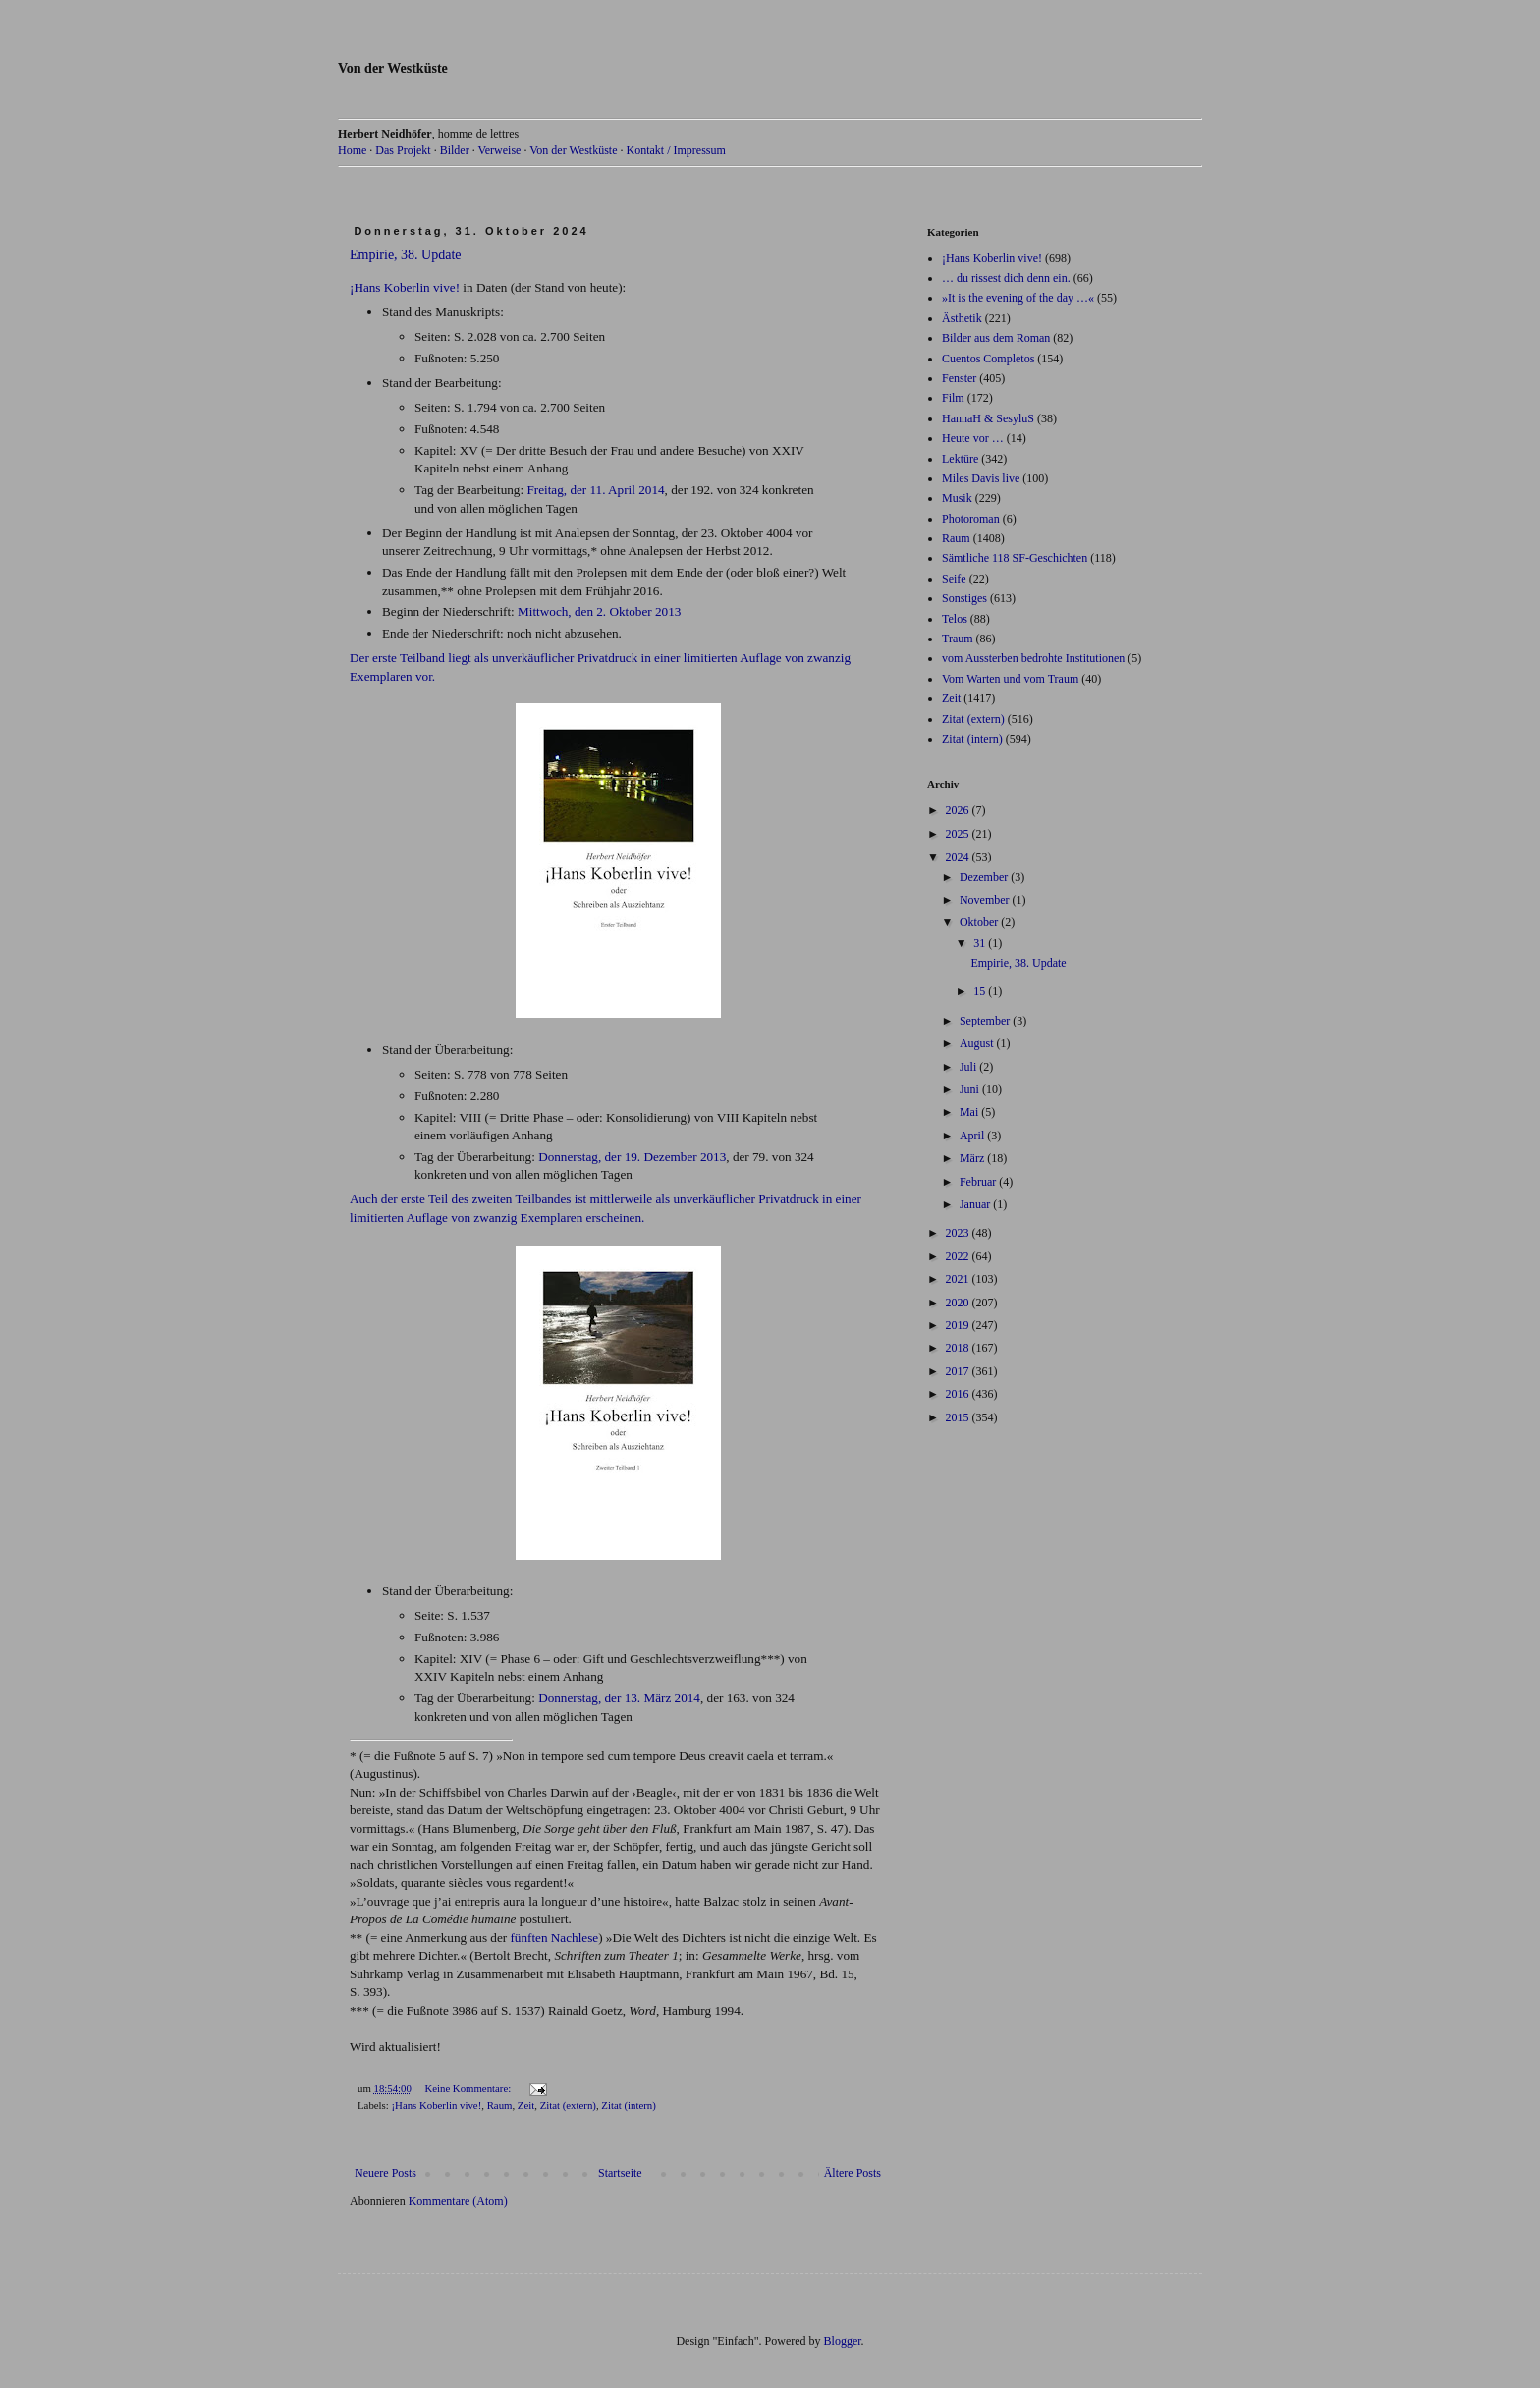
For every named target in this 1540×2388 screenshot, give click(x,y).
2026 (959, 810)
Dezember (985, 877)
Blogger (842, 2341)
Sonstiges (964, 598)
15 (980, 991)
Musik (957, 498)
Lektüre (960, 459)
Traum (957, 638)
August (978, 1043)
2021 (959, 1279)
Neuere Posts (385, 2173)
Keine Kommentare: (469, 2088)
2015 (959, 1417)
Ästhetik (962, 318)
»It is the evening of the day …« (1018, 298)
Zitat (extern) (568, 2105)
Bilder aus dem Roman (996, 338)
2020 (959, 1302)
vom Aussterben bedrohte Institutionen (1033, 658)
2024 (959, 856)
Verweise (499, 150)
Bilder (454, 150)
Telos (954, 619)
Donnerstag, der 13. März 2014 (619, 1698)
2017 (959, 1371)
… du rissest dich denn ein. (1006, 278)
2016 (959, 1394)
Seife (954, 578)
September (986, 1020)
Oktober (980, 922)
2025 (959, 834)
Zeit (526, 2105)
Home (352, 150)
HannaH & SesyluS (988, 418)
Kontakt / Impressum (675, 150)
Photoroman (971, 519)
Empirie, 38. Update (406, 255)
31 (980, 943)
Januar (976, 1204)
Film (953, 398)
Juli (969, 1067)
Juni (971, 1089)
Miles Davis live (980, 478)
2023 (959, 1233)
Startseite (620, 2173)
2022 (959, 1256)
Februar (979, 1182)
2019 (959, 1325)
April (973, 1135)
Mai (970, 1112)
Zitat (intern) (628, 2105)
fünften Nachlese (554, 1937)
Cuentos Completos (988, 358)
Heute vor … (973, 438)
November (986, 900)
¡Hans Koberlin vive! (405, 287)
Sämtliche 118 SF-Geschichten (1014, 558)
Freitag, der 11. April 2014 (595, 489)
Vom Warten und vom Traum (1010, 679)
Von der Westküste (393, 68)
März (973, 1158)
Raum (500, 2105)
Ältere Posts (852, 2173)
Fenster (959, 378)
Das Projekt (402, 150)
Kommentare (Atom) (458, 2201)
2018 (959, 1348)
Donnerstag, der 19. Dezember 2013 (632, 1156)
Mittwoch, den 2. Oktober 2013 (599, 611)
